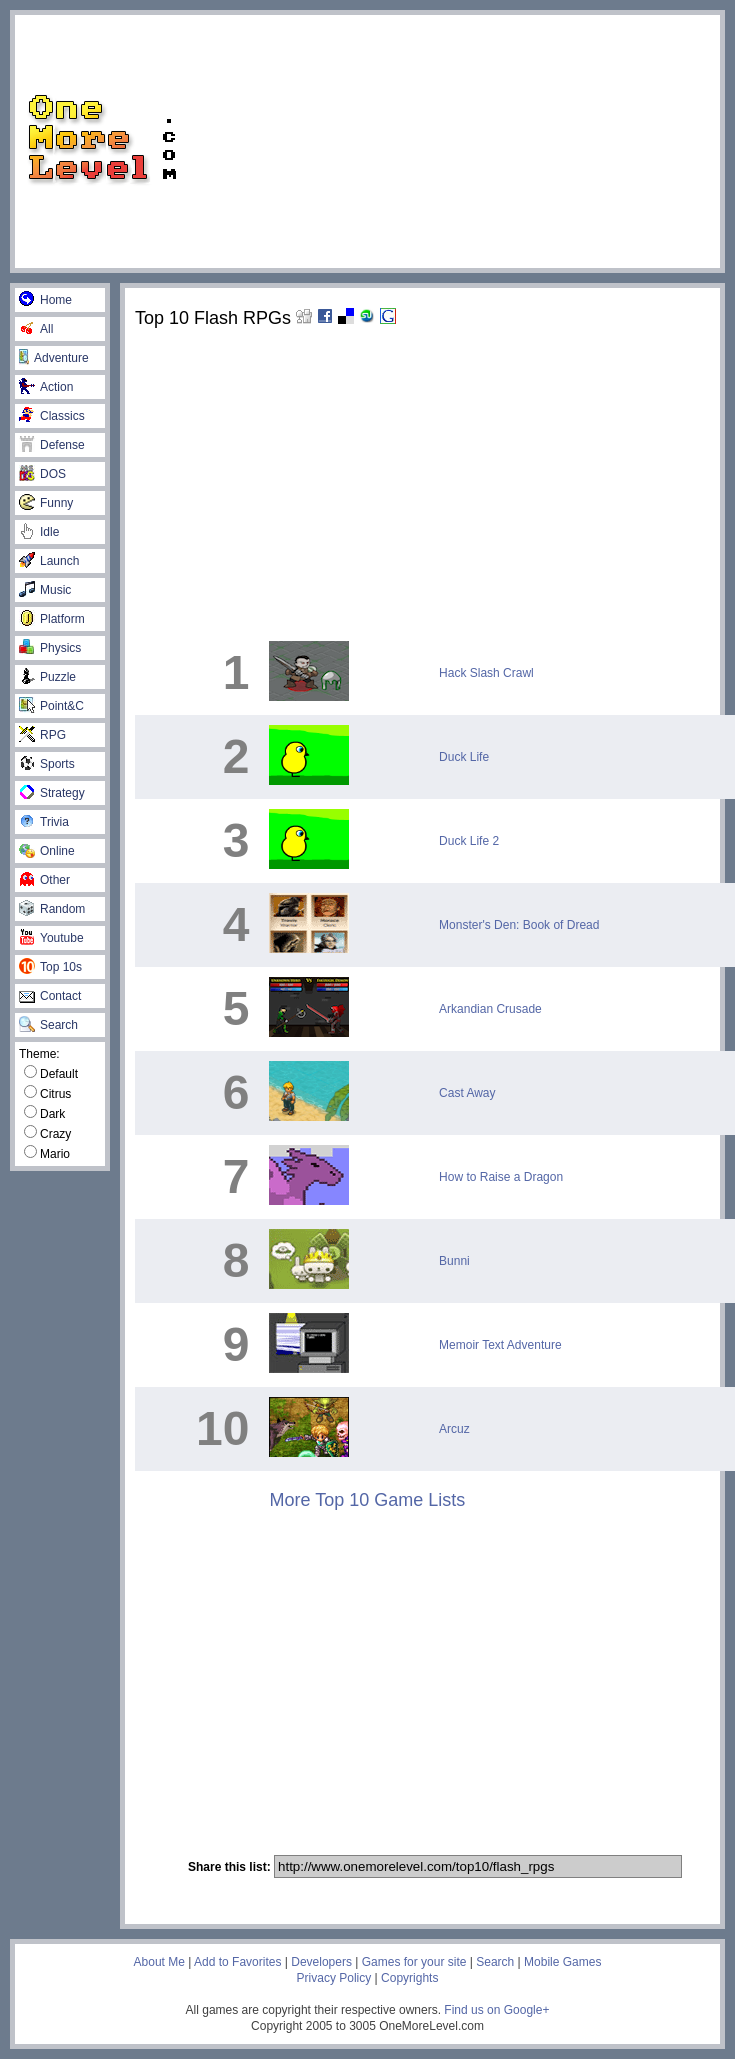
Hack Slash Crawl (486, 673)
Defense (52, 445)
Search (48, 1025)
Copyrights (409, 1978)
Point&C (51, 706)
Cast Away (467, 1093)
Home (45, 300)
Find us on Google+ (496, 2010)
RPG (42, 735)
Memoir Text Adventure (500, 1345)
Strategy (52, 793)
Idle (39, 532)
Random (52, 909)
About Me (159, 1962)
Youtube (51, 938)
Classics (52, 416)
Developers (321, 1962)
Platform (52, 619)
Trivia (44, 822)
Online (47, 851)
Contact (50, 996)
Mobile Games (562, 1962)
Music (45, 590)
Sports (47, 764)
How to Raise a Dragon (501, 1177)
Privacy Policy (334, 1978)
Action (46, 387)
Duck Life (464, 757)
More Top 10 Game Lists (367, 1500)
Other (44, 880)
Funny (46, 503)
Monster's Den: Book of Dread (519, 925)
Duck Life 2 (469, 841)
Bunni (454, 1261)
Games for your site (414, 1962)
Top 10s (50, 967)
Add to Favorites (237, 1962)
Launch (49, 561)
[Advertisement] (458, 140)
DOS (42, 474)
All (36, 329)
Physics (50, 648)
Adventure (54, 358)
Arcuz (454, 1429)
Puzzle (47, 677)
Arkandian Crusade (490, 1009)
